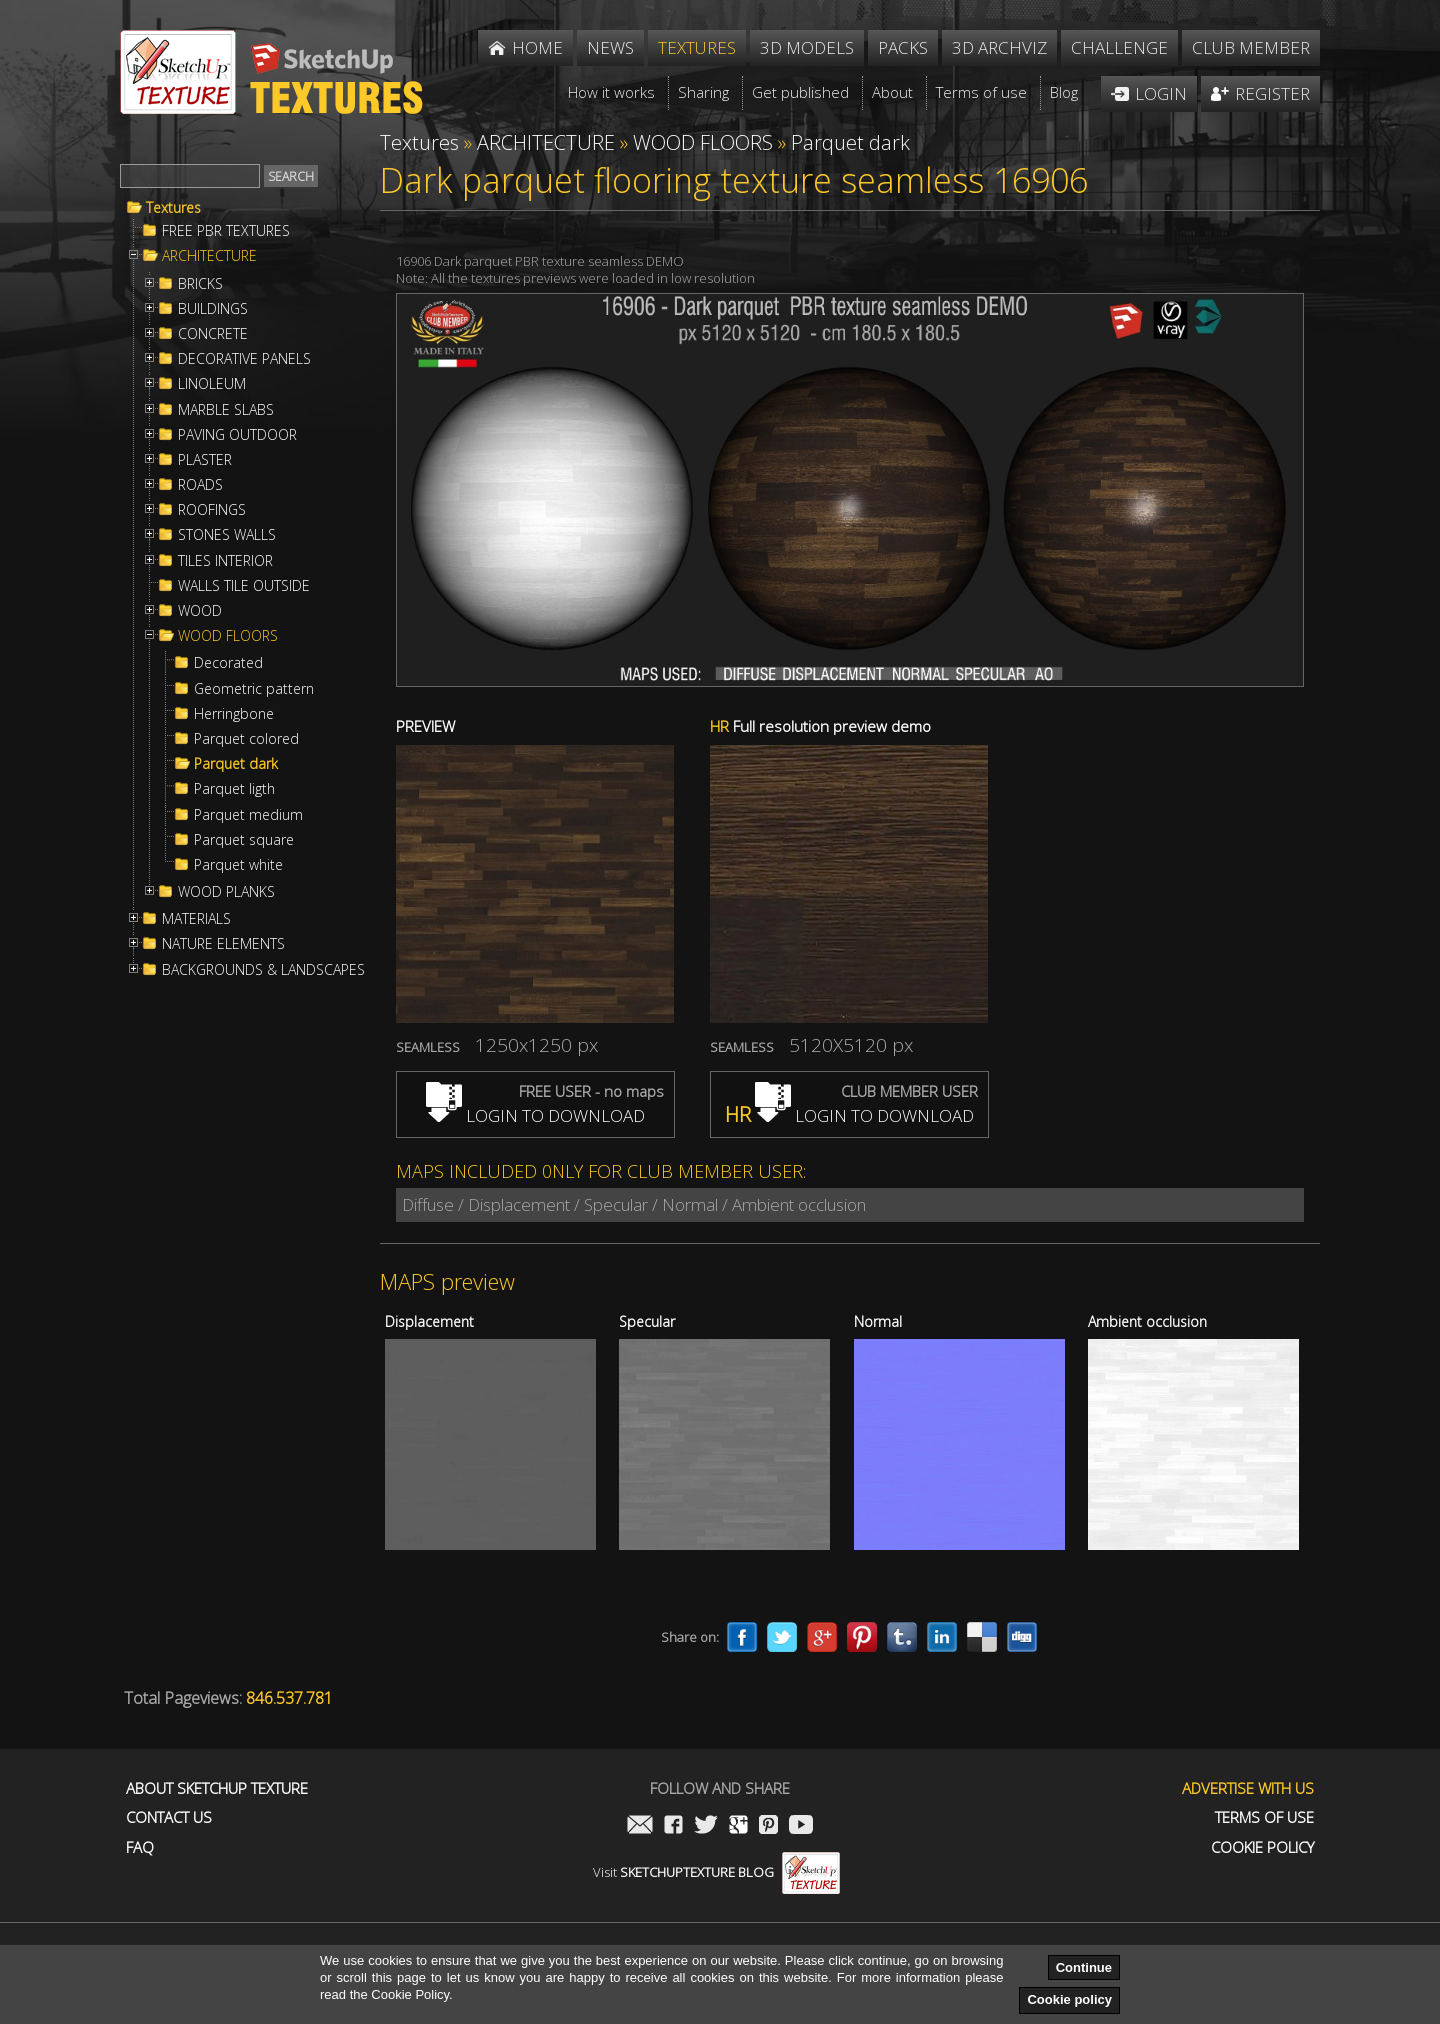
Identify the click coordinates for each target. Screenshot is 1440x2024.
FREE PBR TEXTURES (226, 231)
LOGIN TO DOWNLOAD (535, 1115)
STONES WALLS (227, 535)
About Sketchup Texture (217, 1788)
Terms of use (1264, 1817)
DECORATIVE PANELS (244, 359)
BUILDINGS (213, 309)
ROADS (200, 485)
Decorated (228, 663)
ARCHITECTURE (209, 256)
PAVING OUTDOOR (237, 435)
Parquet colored (246, 739)
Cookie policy (1069, 1999)
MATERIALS (196, 919)
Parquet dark (236, 764)
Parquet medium (248, 815)
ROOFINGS (212, 510)
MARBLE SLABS (226, 410)
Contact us (169, 1817)
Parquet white (238, 865)
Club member (1251, 47)
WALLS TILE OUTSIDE (244, 586)
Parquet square (244, 840)
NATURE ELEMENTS (223, 944)
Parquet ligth (234, 789)
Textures (173, 208)
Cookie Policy (1262, 1847)
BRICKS (200, 284)
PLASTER (205, 460)
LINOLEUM (212, 384)
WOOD (200, 611)
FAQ (140, 1847)
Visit (716, 1872)
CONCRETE (213, 334)
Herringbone (234, 714)
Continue (1084, 1967)
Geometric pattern (254, 689)
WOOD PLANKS (226, 892)
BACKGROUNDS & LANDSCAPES (263, 970)
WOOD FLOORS (228, 636)
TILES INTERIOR (225, 561)
